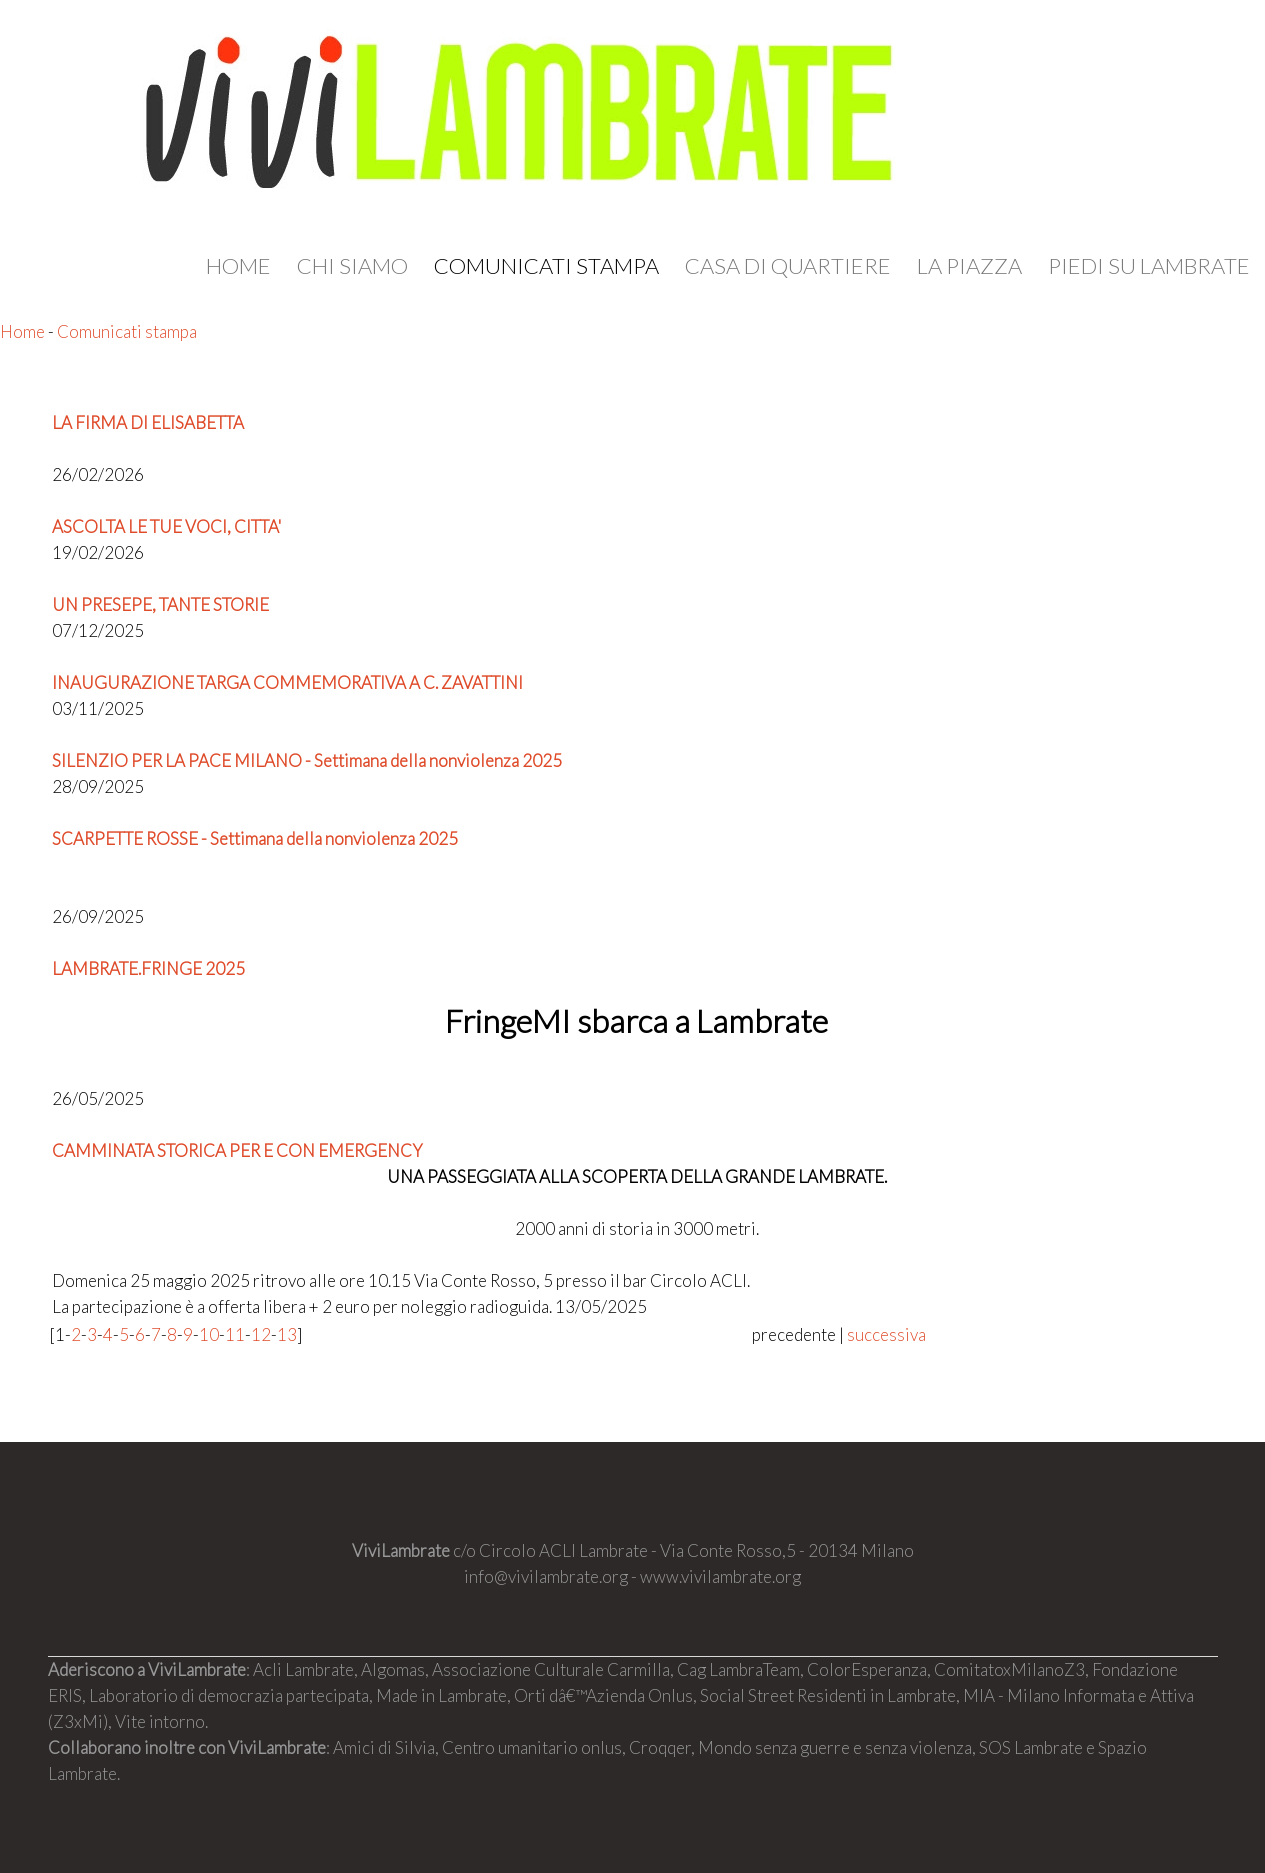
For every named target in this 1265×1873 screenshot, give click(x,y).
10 (209, 1334)
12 (261, 1334)
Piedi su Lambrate (1149, 266)
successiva (886, 1334)
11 (235, 1334)
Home (238, 266)
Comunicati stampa (546, 266)
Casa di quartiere (788, 266)
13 (287, 1334)
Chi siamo (352, 266)
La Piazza (969, 266)
